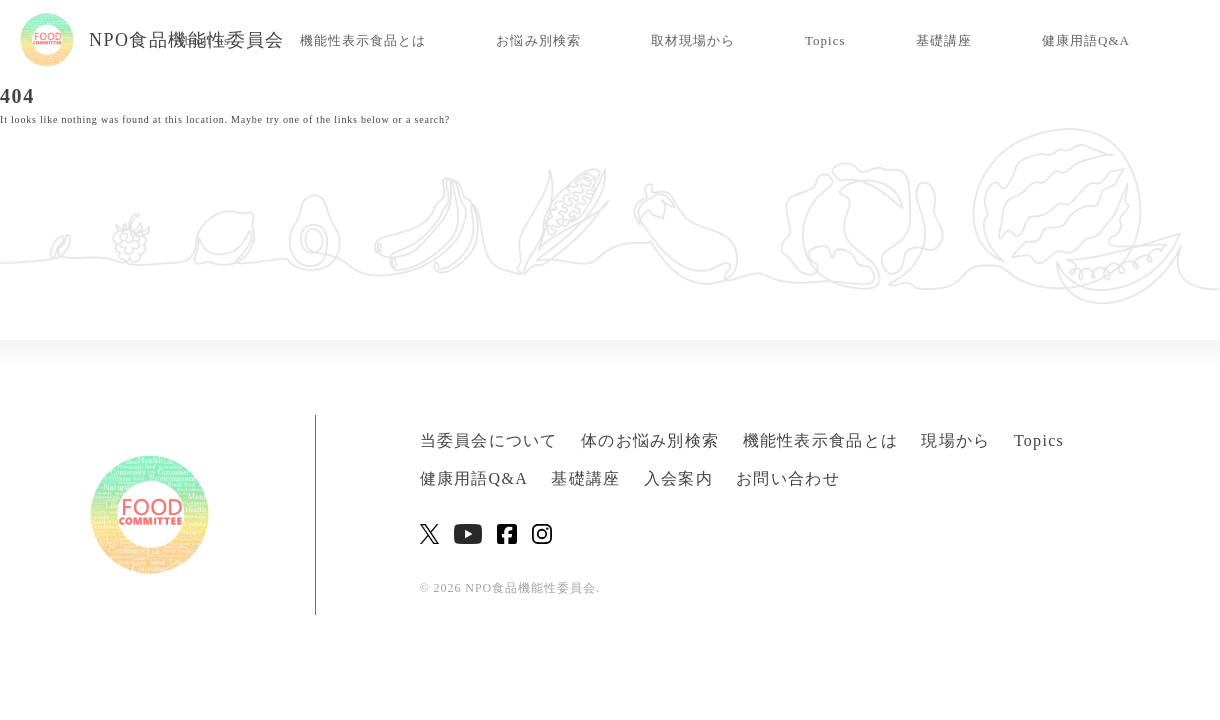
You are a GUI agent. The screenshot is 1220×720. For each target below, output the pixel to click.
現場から (955, 440)
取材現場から (693, 40)
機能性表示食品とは (363, 40)
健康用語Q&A (1086, 40)
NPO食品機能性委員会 (152, 40)
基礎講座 (944, 40)
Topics (825, 40)
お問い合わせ (788, 478)
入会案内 (678, 478)
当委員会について (489, 440)
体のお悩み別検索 (650, 440)
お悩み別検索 (538, 40)
